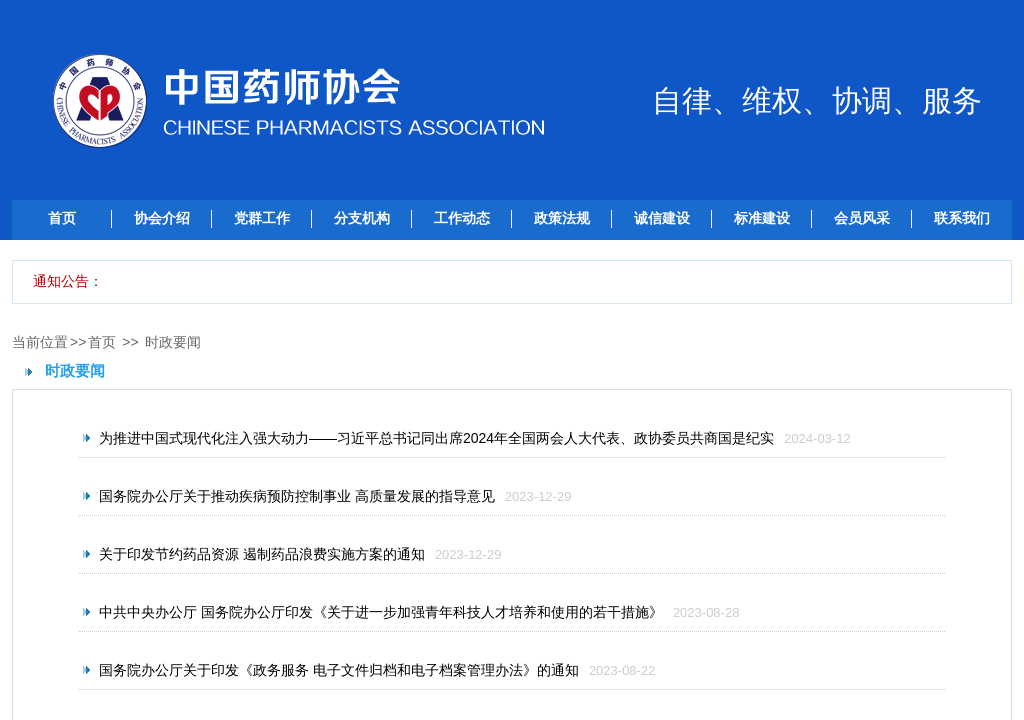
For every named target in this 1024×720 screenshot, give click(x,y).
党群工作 (262, 218)
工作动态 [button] (462, 218)
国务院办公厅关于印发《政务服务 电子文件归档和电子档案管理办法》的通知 (339, 670)
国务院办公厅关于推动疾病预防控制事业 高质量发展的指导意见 (297, 496)
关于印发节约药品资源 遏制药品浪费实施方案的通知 (262, 554)
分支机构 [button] (362, 218)
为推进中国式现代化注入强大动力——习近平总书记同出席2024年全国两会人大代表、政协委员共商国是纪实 (436, 438)
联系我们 (962, 218)
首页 (62, 218)
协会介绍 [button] (162, 218)
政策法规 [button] (562, 218)
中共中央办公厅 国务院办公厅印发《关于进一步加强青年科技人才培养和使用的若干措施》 (381, 612)
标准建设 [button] (762, 218)
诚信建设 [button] (662, 218)
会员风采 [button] (862, 218)
